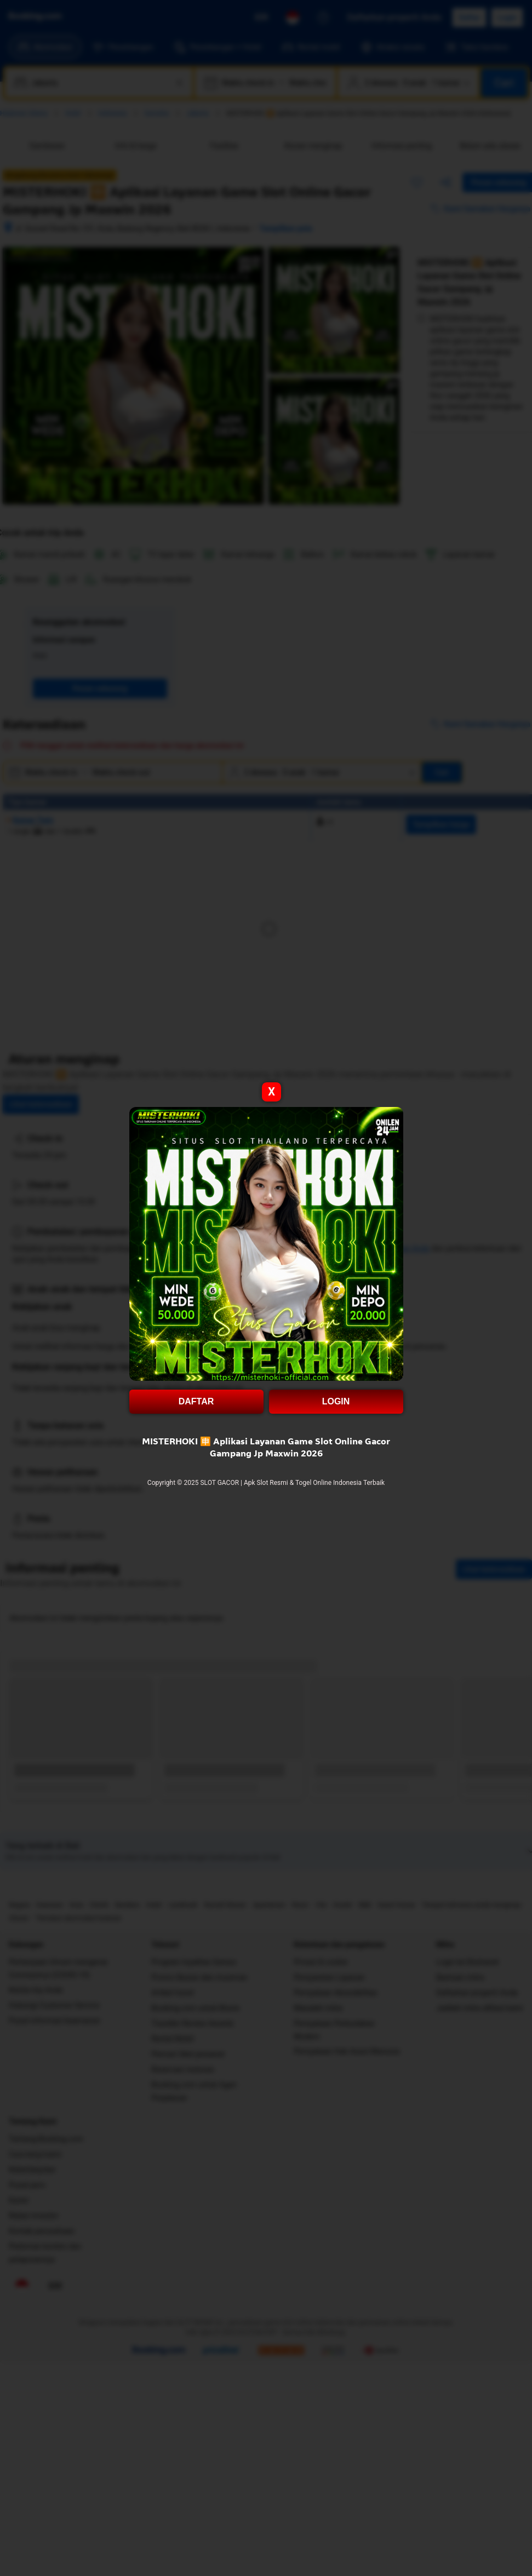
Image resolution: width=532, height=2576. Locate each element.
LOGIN (336, 1401)
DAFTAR (196, 1401)
